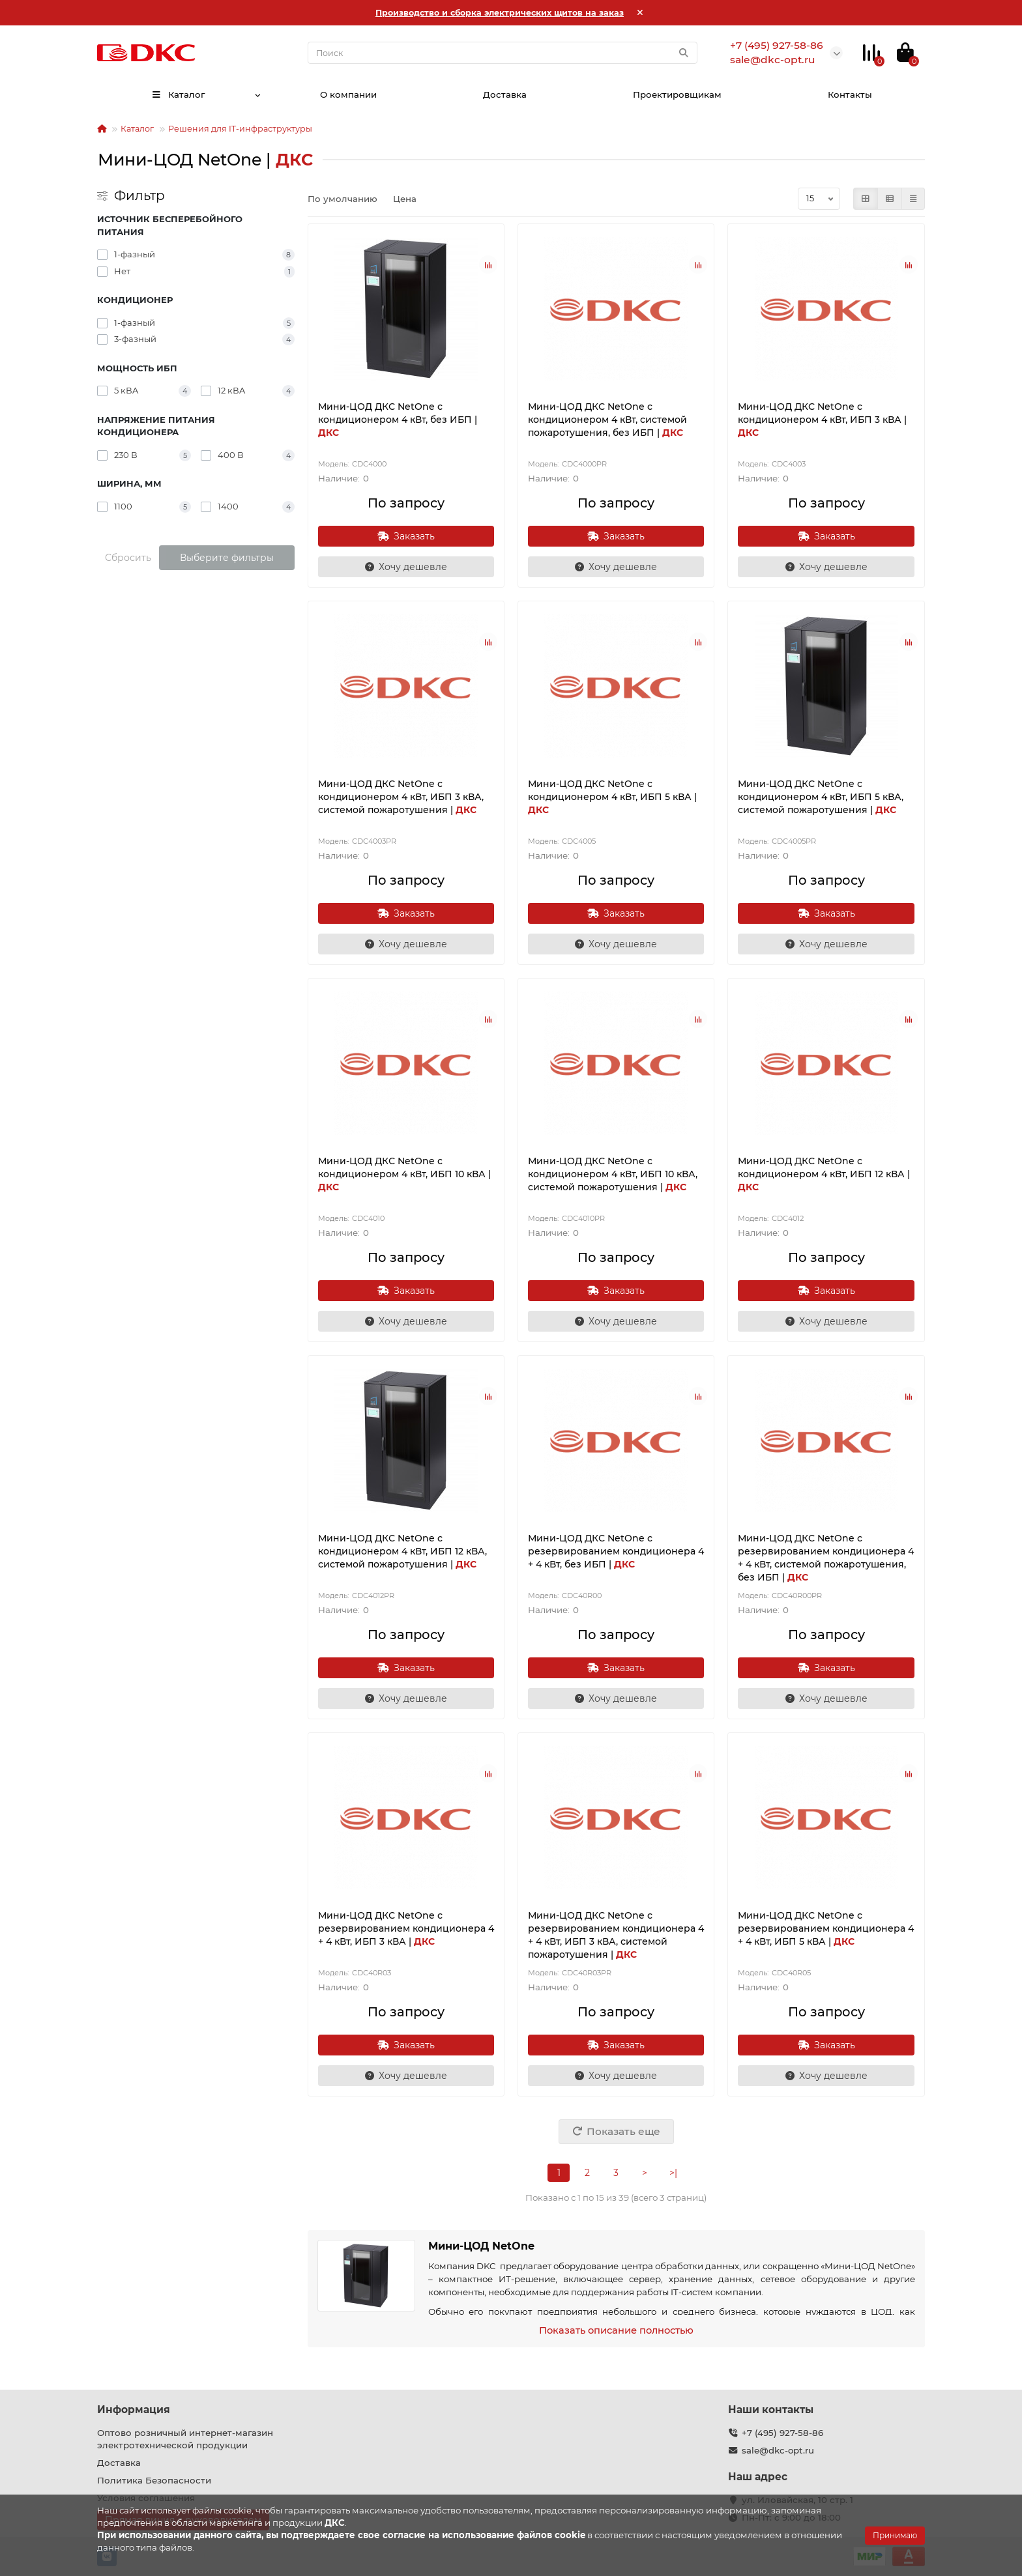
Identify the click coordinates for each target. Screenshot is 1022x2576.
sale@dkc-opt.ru (778, 2450)
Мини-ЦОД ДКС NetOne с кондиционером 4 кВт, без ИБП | (397, 419)
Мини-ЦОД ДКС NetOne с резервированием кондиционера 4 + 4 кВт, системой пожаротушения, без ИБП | (826, 1557)
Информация (133, 2409)
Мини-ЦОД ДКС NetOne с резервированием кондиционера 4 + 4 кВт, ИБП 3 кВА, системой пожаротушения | (616, 1935)
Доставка (505, 94)
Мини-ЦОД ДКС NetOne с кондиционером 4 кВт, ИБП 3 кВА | (822, 419)
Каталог (178, 94)
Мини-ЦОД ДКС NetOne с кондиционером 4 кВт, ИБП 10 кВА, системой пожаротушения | (612, 1174)
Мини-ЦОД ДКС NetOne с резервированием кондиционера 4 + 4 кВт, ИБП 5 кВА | (826, 1928)
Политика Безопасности (154, 2480)
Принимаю (895, 2535)
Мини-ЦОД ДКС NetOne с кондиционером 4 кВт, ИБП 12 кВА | (824, 1174)
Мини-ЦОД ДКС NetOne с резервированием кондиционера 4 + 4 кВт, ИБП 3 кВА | (406, 1928)
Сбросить (128, 558)
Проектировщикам (677, 94)
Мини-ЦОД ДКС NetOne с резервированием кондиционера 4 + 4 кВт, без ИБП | (616, 1551)
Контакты (850, 94)
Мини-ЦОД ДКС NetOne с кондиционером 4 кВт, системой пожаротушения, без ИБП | (607, 419)
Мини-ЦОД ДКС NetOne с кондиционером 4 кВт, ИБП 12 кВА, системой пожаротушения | (402, 1551)
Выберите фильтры (227, 558)
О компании (348, 94)
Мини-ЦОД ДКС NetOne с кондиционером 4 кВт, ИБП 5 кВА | (612, 797)
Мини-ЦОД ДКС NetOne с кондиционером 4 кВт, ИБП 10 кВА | (404, 1174)
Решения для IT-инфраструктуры (240, 129)
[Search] (503, 53)
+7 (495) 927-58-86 (782, 2432)
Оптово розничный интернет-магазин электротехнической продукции (185, 2438)
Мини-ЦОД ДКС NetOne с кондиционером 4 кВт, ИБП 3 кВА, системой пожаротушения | (401, 797)
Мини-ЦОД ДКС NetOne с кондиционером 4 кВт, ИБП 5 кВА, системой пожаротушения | (820, 797)
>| (673, 2173)
